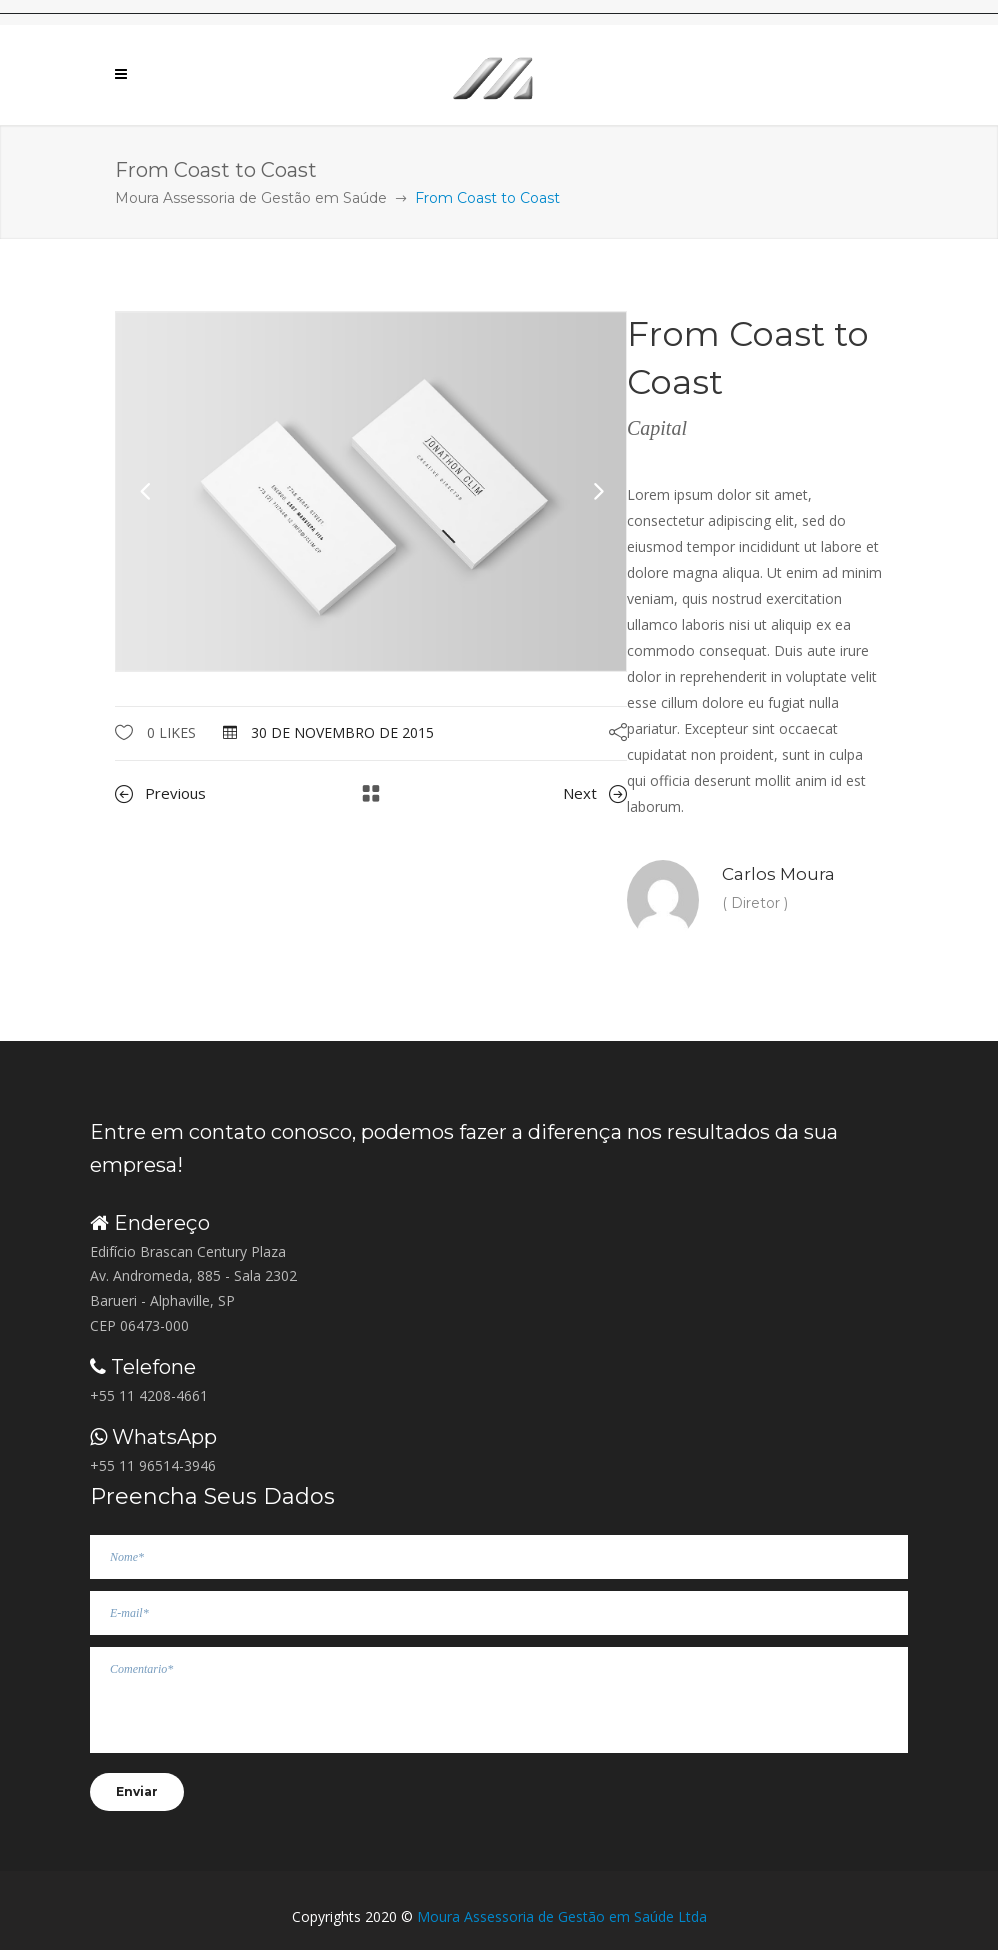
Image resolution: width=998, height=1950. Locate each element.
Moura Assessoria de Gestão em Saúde (251, 198)
